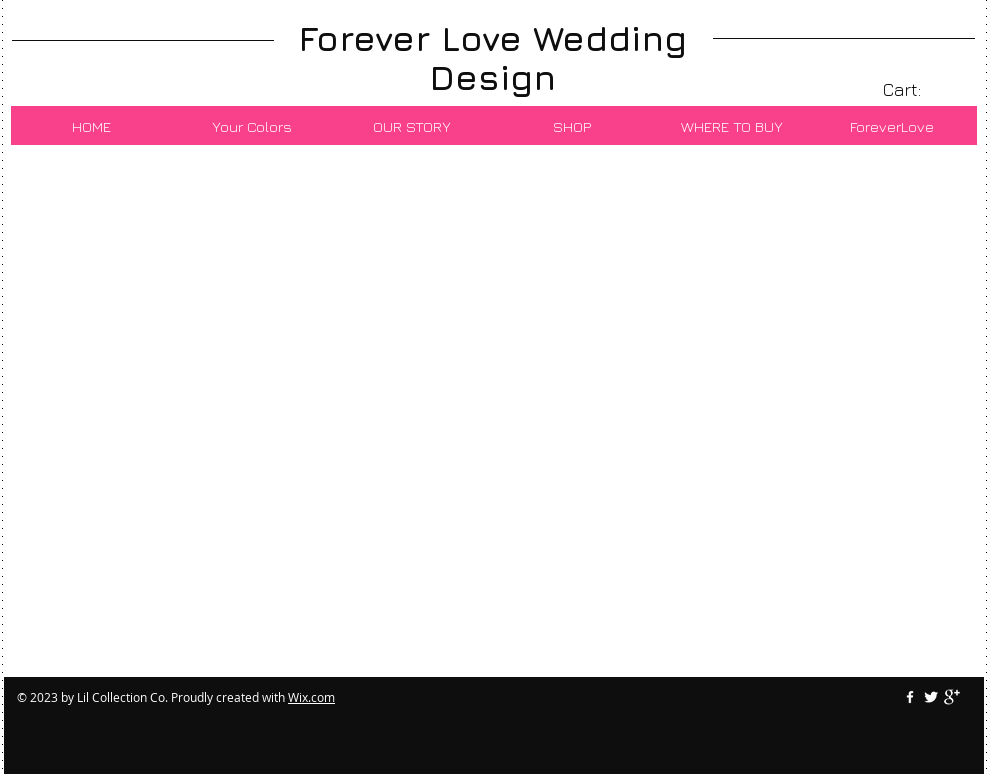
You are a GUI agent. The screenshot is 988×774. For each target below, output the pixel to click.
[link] (915, 89)
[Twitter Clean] (931, 697)
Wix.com (311, 697)
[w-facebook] (910, 697)
